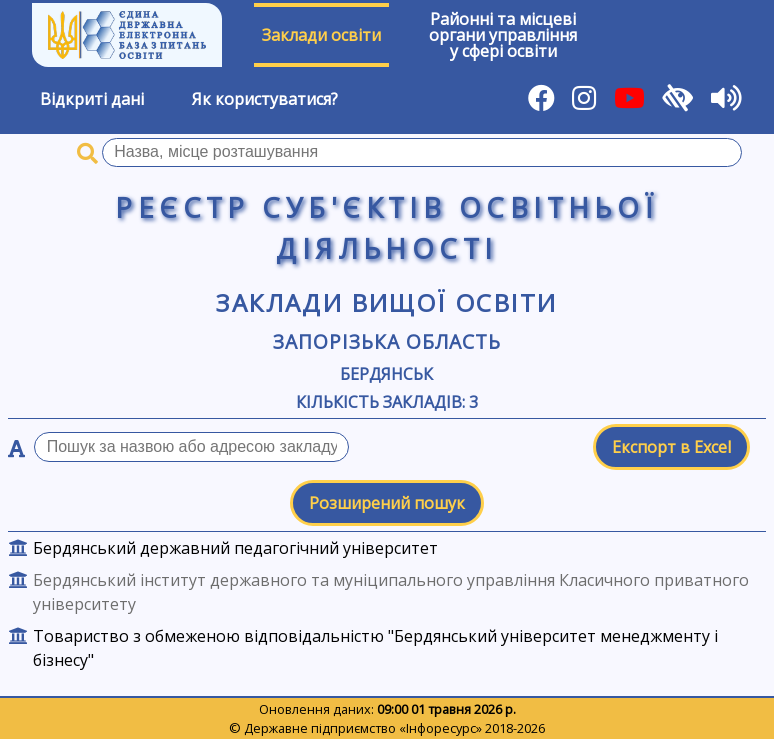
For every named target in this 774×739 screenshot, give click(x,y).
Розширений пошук (387, 503)
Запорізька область (386, 341)
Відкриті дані (92, 99)
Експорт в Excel (671, 447)
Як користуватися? (265, 99)
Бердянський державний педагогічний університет (235, 548)
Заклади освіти (321, 35)
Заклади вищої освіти (386, 302)
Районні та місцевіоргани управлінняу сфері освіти (503, 35)
